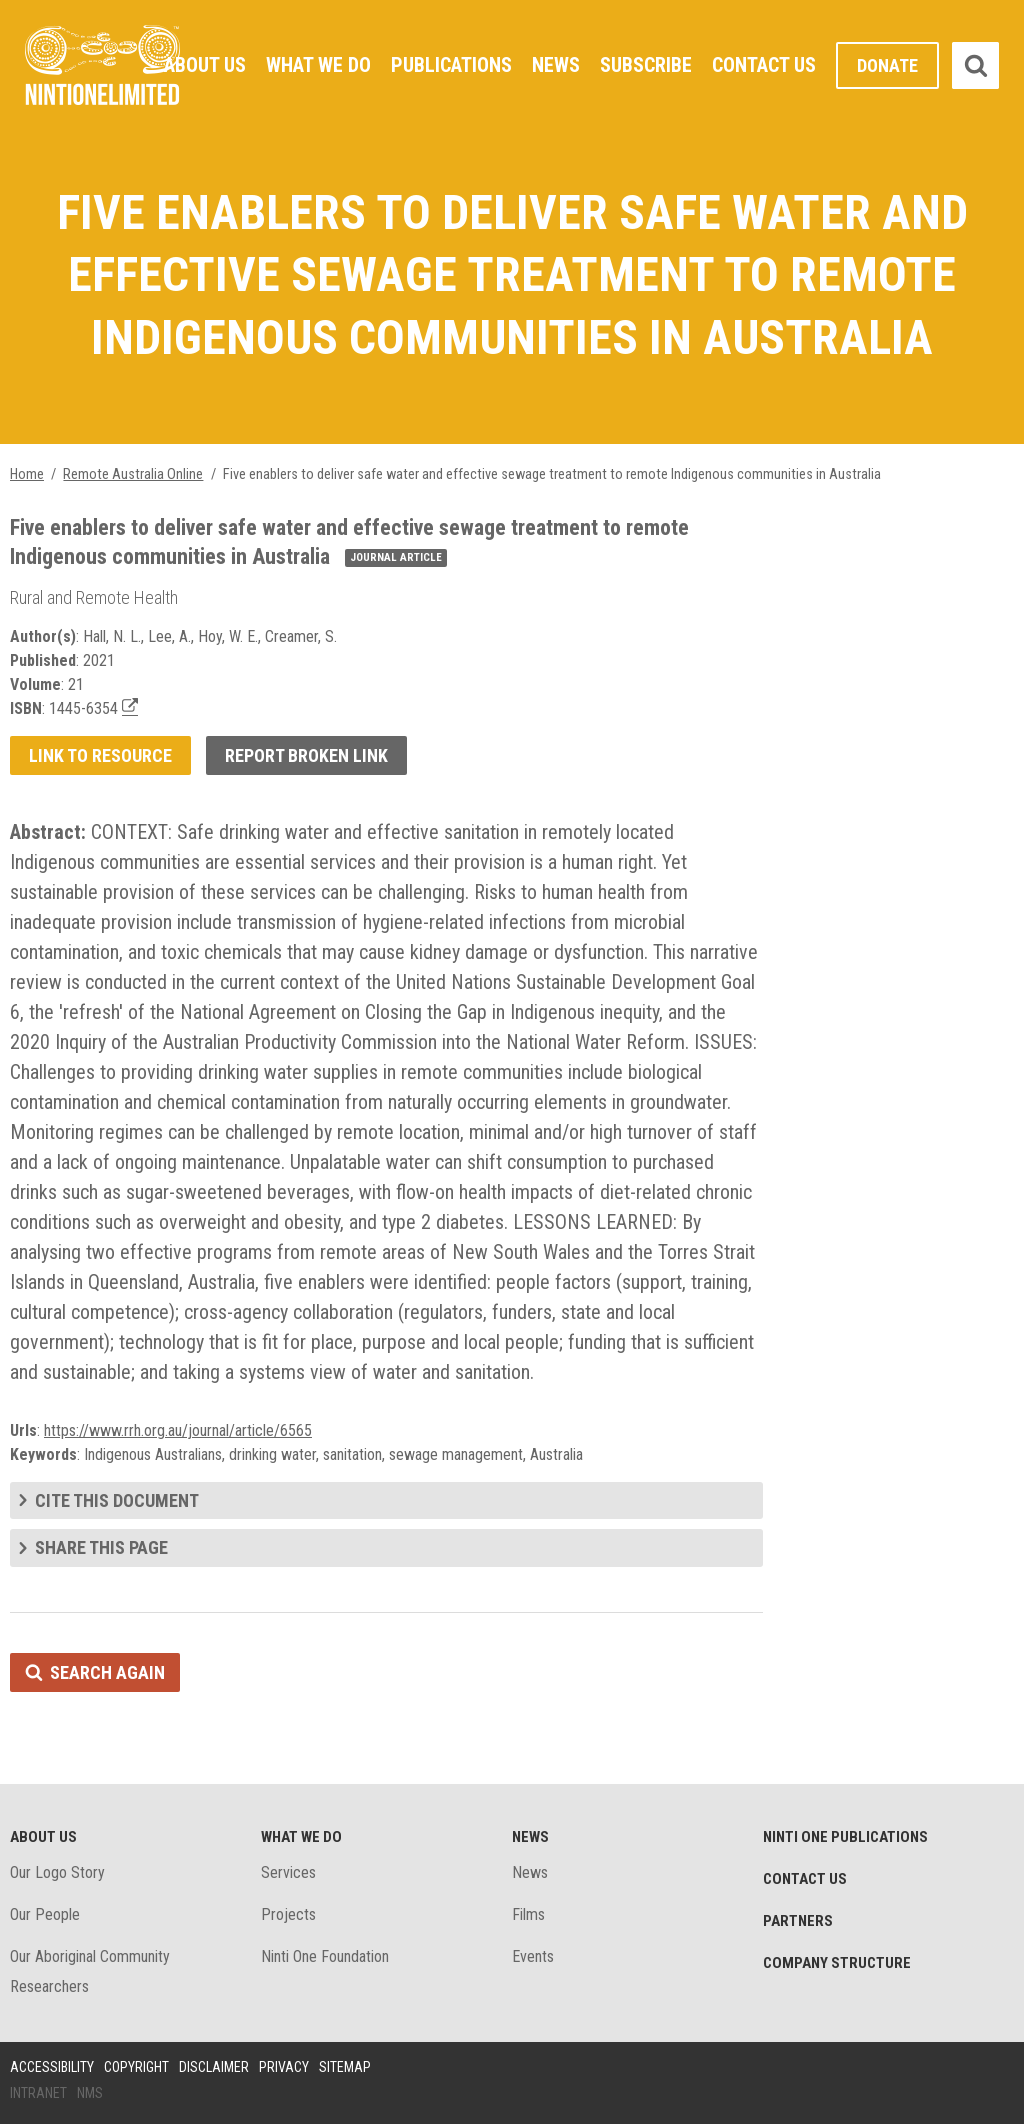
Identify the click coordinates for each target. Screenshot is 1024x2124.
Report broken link (306, 755)
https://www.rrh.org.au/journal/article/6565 (178, 1430)
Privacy (284, 2067)
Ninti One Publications (845, 1837)
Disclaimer (214, 2067)
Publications (451, 65)
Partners (798, 1921)
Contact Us (764, 65)
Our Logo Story (57, 1872)
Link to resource (100, 755)
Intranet (38, 2093)
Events (533, 1956)
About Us (205, 65)
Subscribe (646, 65)
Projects (288, 1914)
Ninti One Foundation (325, 1956)
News (556, 65)
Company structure (837, 1963)
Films (528, 1914)
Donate (887, 65)
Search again (107, 1672)
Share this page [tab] (101, 1547)
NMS (90, 2093)
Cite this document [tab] (117, 1500)
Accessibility (52, 2067)
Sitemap (345, 2067)
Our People (45, 1914)
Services (288, 1872)
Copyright (136, 2067)
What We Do (318, 65)
